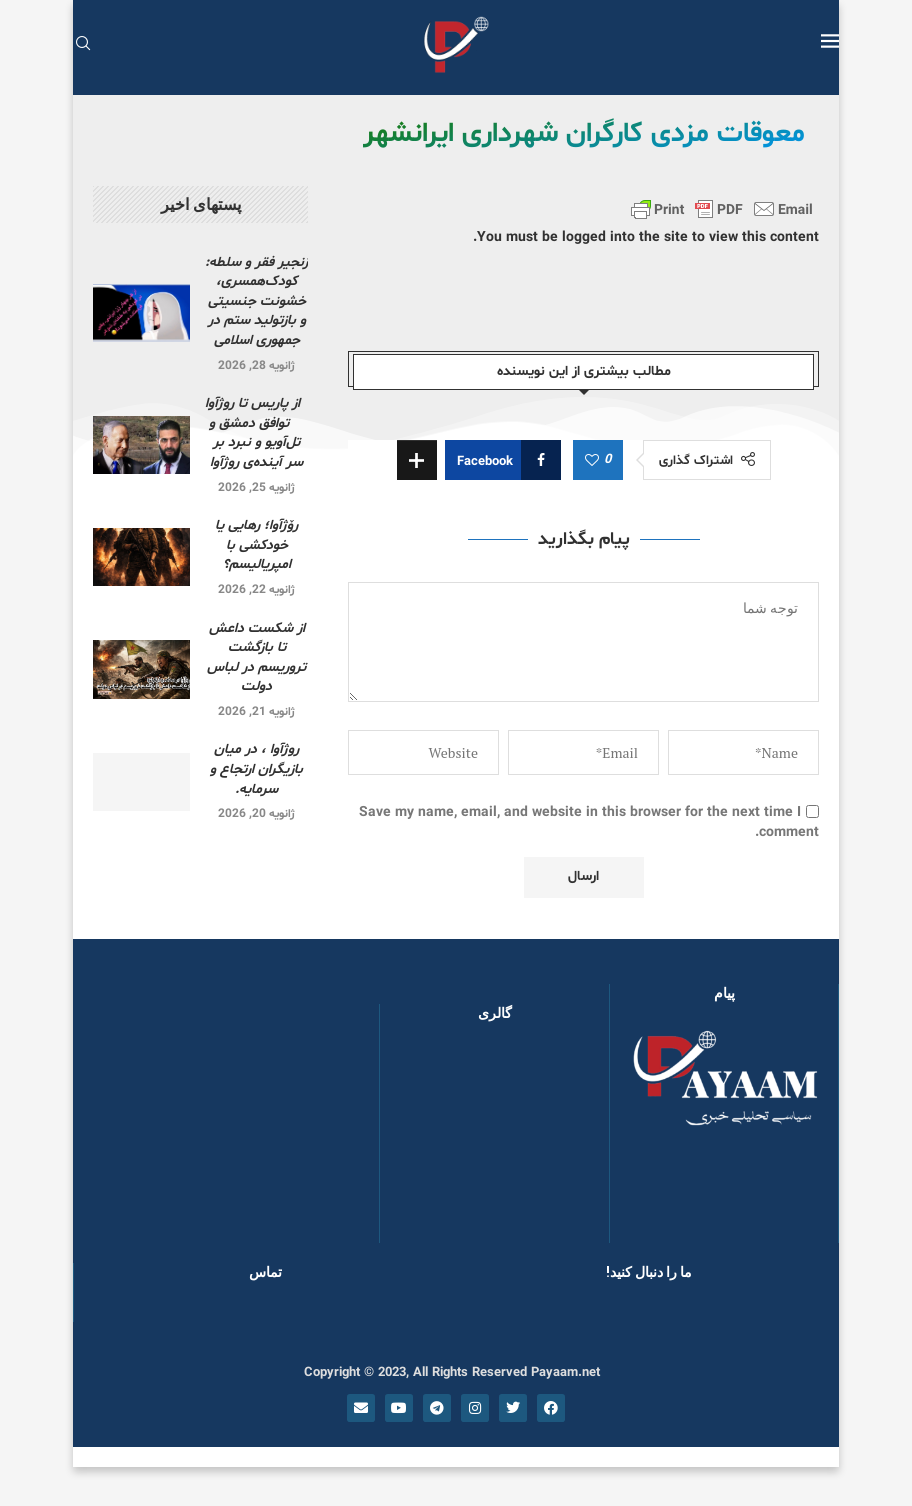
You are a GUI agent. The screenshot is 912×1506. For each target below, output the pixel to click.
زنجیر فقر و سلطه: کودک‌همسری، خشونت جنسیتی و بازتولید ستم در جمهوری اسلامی (256, 301)
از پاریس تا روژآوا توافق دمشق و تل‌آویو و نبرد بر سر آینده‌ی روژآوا (256, 433)
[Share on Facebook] (503, 460)
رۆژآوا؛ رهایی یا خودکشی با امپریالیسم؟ (256, 545)
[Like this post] (592, 461)
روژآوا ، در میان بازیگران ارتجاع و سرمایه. (256, 769)
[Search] (83, 45)
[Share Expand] (417, 460)
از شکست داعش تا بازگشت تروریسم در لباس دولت (256, 658)
